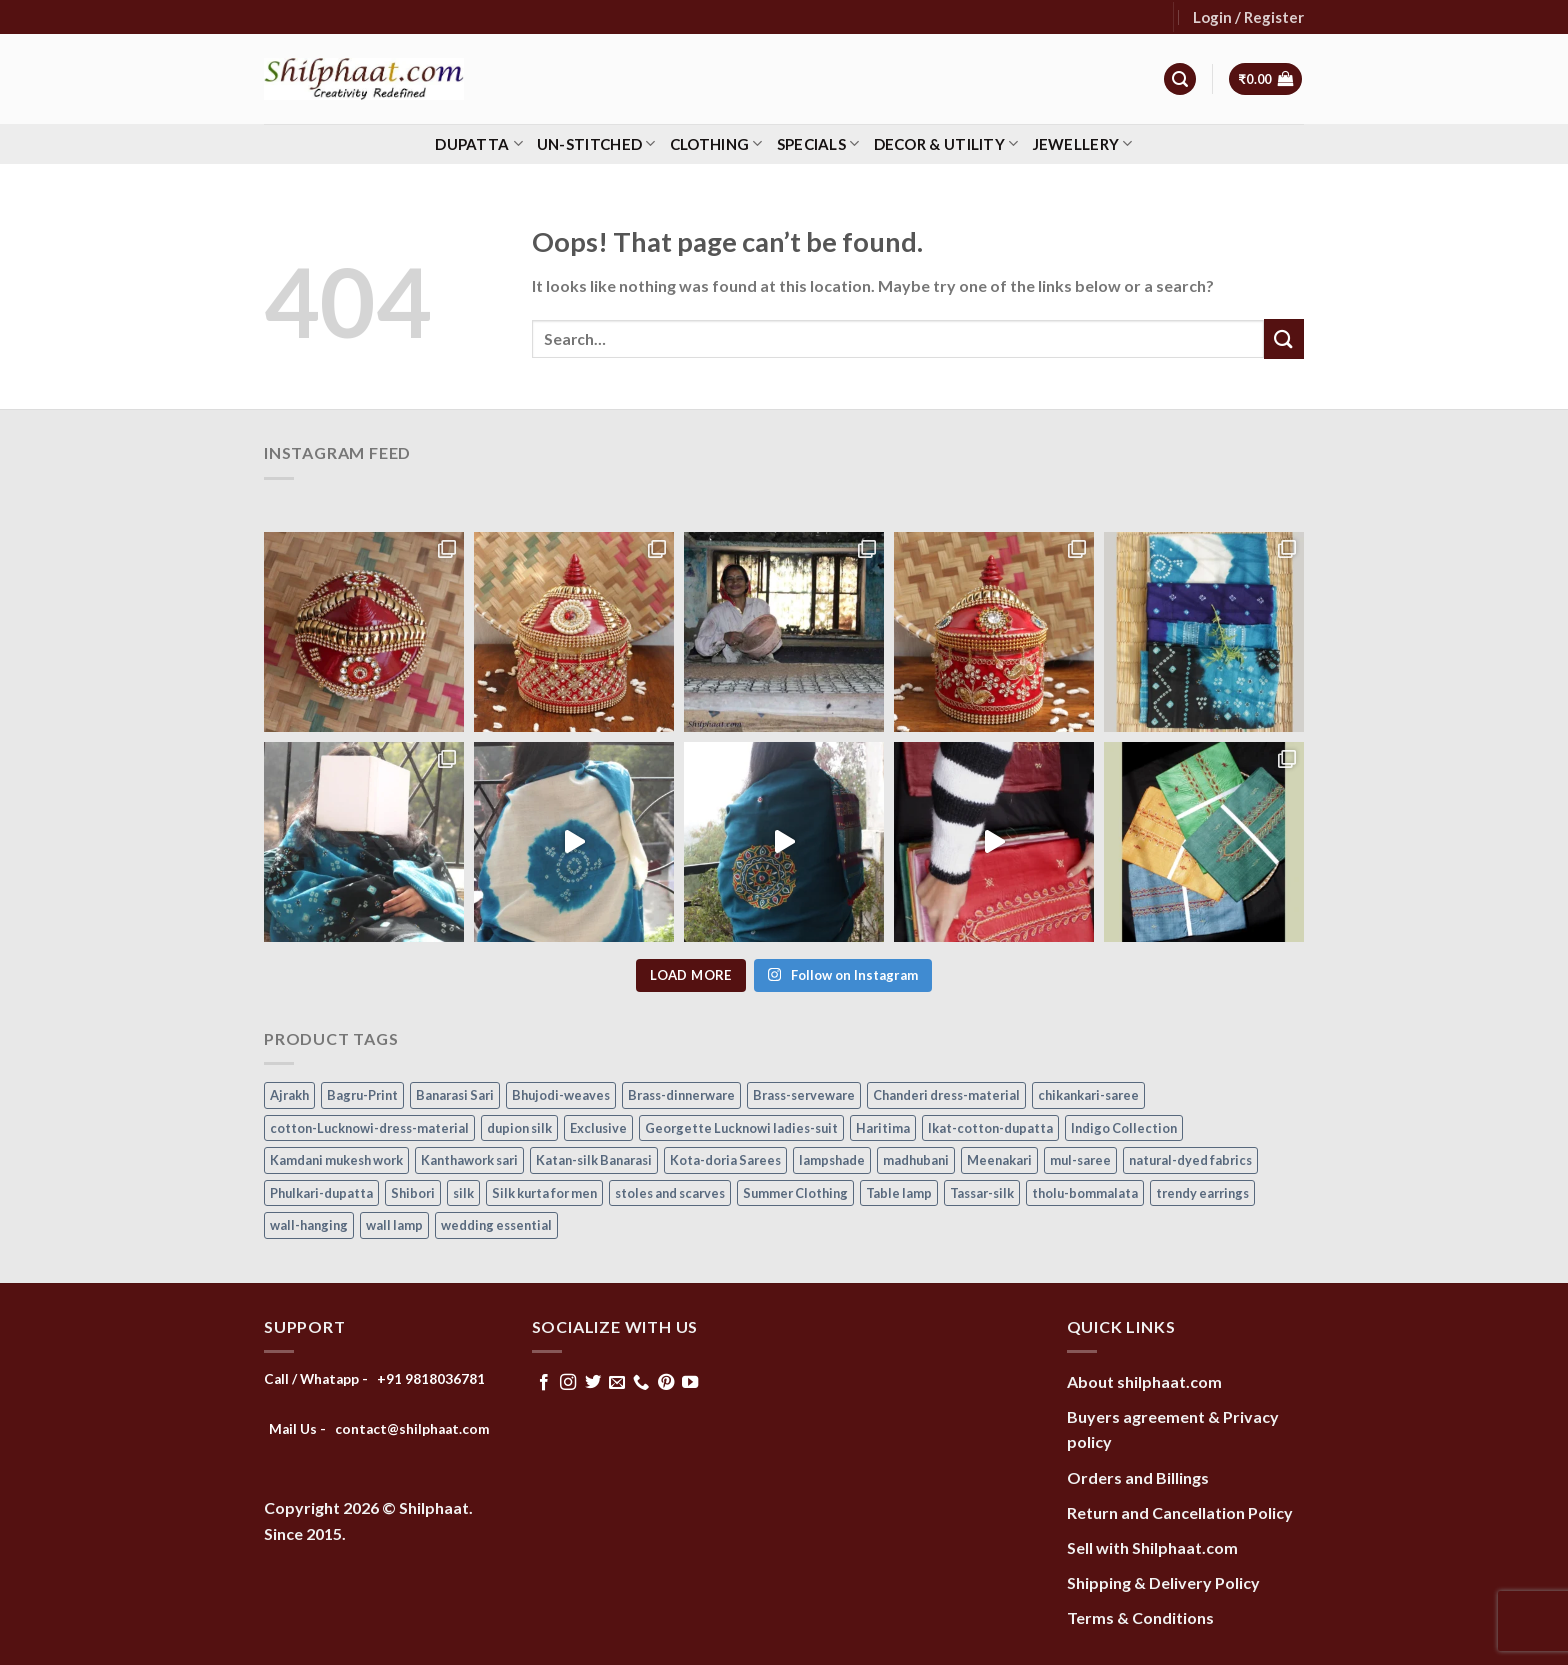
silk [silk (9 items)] (463, 1193)
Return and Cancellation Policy (1180, 1512)
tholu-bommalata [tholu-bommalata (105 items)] (1085, 1193)
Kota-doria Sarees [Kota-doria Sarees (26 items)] (725, 1160)
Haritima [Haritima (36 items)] (883, 1128)
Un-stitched (596, 143)
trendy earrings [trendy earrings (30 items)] (1202, 1193)
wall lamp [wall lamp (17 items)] (394, 1225)
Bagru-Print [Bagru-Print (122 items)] (362, 1095)
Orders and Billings (1138, 1477)
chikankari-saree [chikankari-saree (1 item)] (1088, 1095)
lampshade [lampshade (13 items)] (832, 1160)
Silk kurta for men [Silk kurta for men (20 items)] (544, 1193)
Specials (818, 143)
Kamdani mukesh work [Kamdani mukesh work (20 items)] (336, 1160)
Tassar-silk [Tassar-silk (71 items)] (982, 1193)
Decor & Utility (946, 143)
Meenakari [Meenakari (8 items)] (999, 1160)
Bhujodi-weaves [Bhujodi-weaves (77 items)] (561, 1095)
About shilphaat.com (1144, 1381)
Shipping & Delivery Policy (1163, 1582)
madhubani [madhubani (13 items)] (916, 1160)
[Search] (1180, 79)
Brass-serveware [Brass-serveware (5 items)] (804, 1095)
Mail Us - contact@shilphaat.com (379, 1429)
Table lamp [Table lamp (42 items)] (899, 1193)
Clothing (716, 143)
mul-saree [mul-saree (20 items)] (1080, 1160)
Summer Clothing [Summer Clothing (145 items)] (795, 1193)
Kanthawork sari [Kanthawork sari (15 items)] (469, 1160)
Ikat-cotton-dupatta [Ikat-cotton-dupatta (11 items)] (990, 1128)
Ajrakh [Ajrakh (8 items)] (289, 1095)
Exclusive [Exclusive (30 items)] (598, 1128)
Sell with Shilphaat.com (1152, 1547)
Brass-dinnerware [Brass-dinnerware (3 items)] (681, 1095)
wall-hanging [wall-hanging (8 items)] (309, 1225)
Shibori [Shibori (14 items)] (413, 1193)
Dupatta (479, 143)
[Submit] (1284, 338)
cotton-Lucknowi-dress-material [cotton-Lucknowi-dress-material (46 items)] (369, 1128)
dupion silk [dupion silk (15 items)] (519, 1128)
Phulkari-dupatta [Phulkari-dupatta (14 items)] (321, 1193)
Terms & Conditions (1140, 1617)
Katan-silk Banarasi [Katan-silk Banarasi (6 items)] (594, 1160)
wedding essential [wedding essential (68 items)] (496, 1225)
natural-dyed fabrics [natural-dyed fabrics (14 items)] (1190, 1160)
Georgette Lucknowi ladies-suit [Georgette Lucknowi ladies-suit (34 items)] (741, 1128)
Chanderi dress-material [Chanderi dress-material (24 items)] (946, 1095)
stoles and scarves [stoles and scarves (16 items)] (670, 1193)
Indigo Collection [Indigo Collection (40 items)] (1124, 1128)
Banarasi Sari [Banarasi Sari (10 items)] (455, 1095)
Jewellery (1083, 143)
